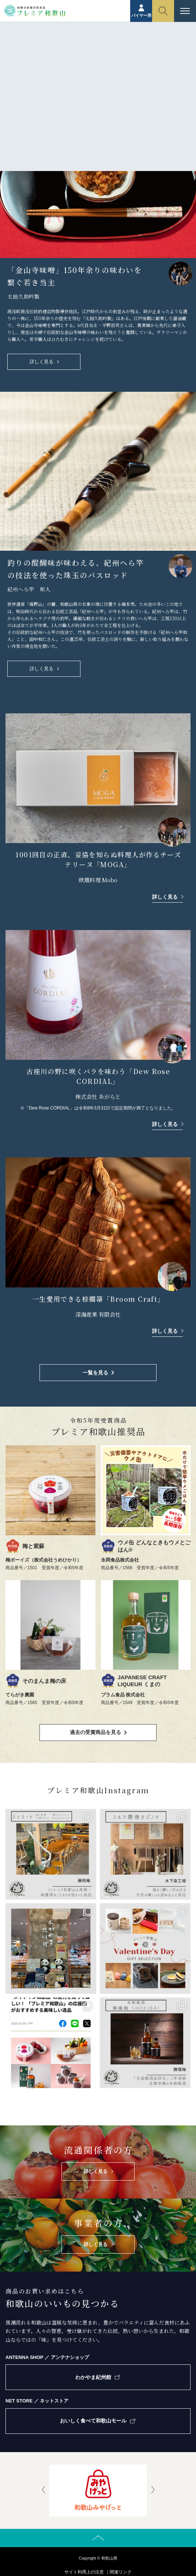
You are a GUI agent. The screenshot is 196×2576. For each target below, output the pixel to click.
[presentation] (43, 2490)
